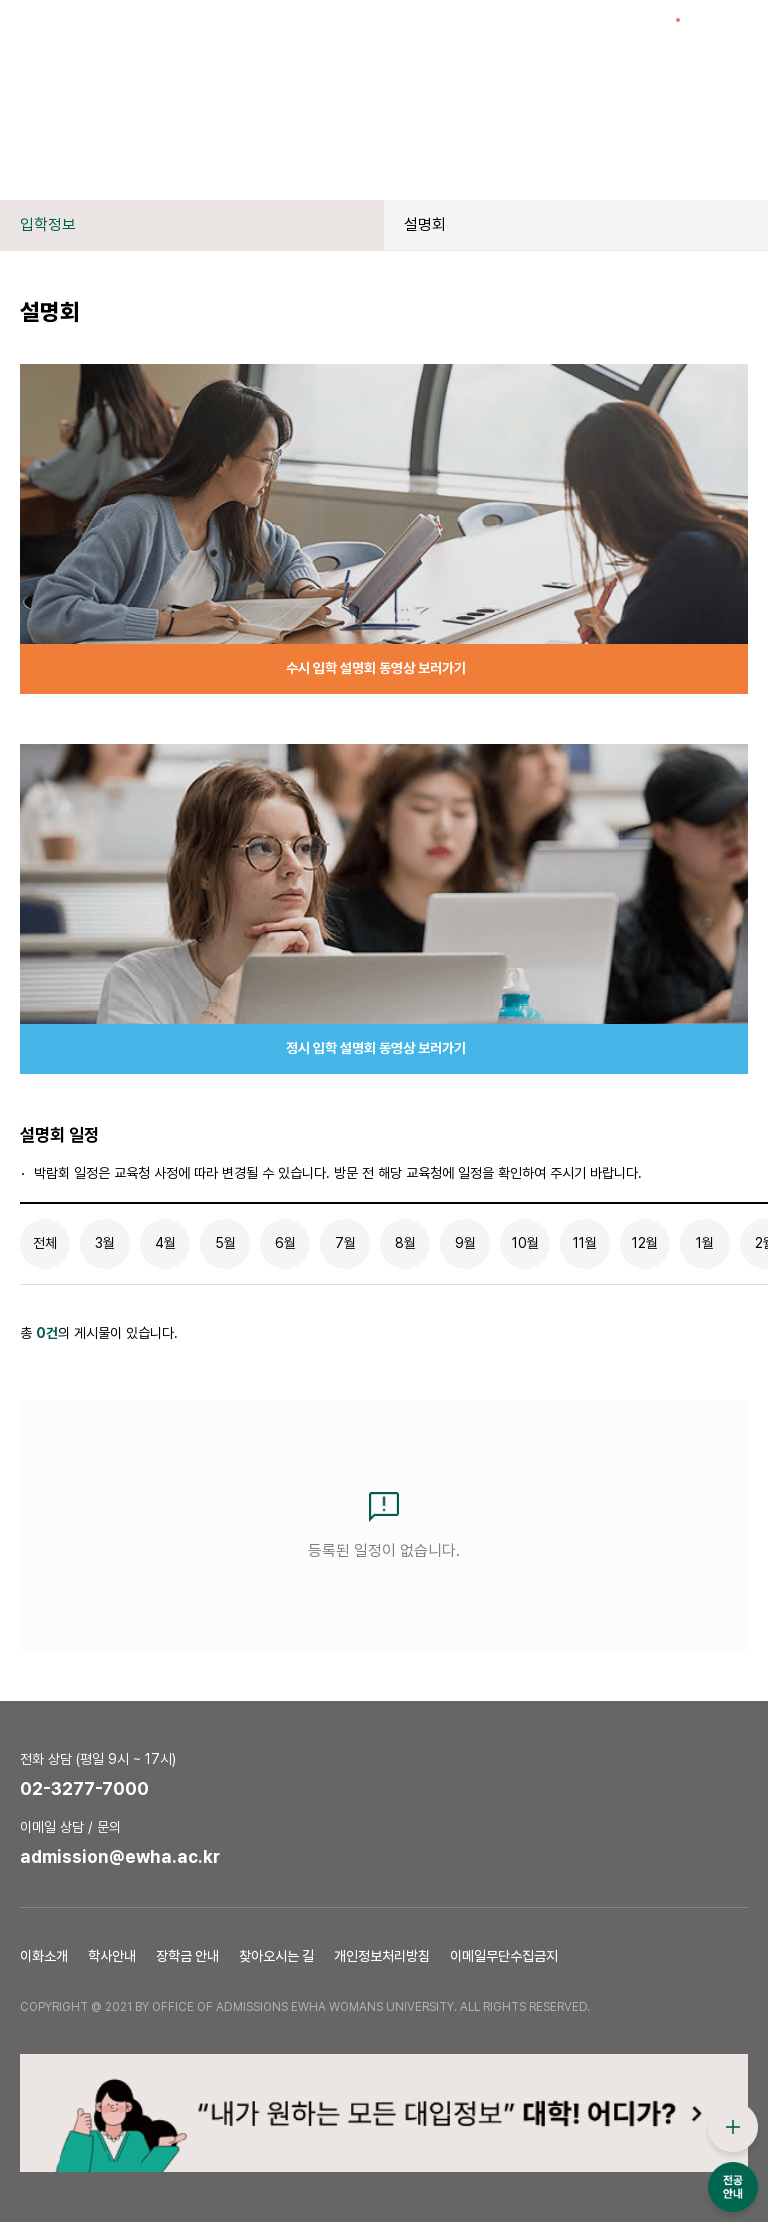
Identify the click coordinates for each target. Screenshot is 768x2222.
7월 (345, 1243)
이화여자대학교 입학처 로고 (116, 30)
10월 (525, 1243)
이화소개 (44, 1956)
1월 (705, 1243)
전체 (45, 1243)
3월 (105, 1243)
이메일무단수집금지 (504, 1956)
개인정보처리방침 (382, 1956)
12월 (645, 1243)
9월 (465, 1243)
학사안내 (112, 1956)
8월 (405, 1243)
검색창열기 (703, 30)
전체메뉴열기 (738, 30)
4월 (165, 1243)
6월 (285, 1243)
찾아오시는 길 (276, 1956)
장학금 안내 (187, 1956)
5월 (225, 1243)
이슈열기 (668, 30)
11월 (585, 1243)
